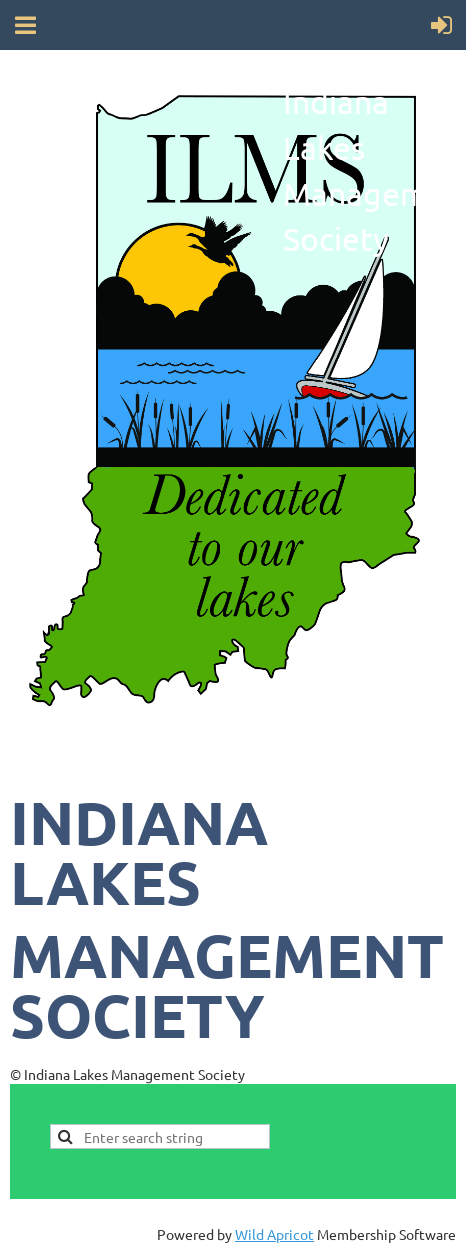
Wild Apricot (274, 1234)
